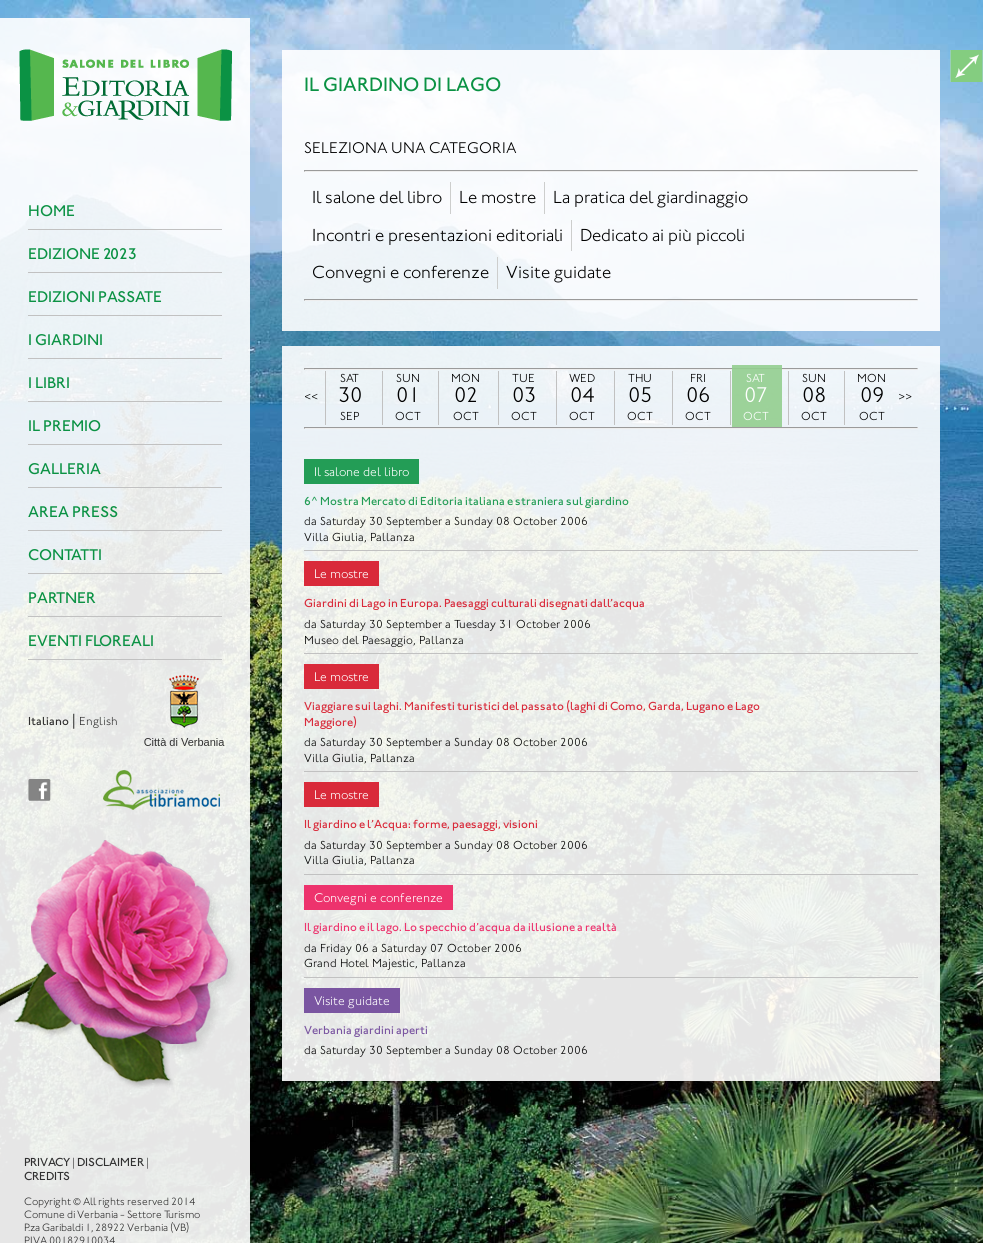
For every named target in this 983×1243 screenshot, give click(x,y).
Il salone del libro (377, 197)
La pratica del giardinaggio (650, 197)
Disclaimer (72, 1144)
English (60, 721)
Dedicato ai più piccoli (662, 235)
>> (905, 396)
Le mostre (497, 197)
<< (311, 396)
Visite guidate (558, 272)
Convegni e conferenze (400, 272)
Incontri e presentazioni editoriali (437, 235)
